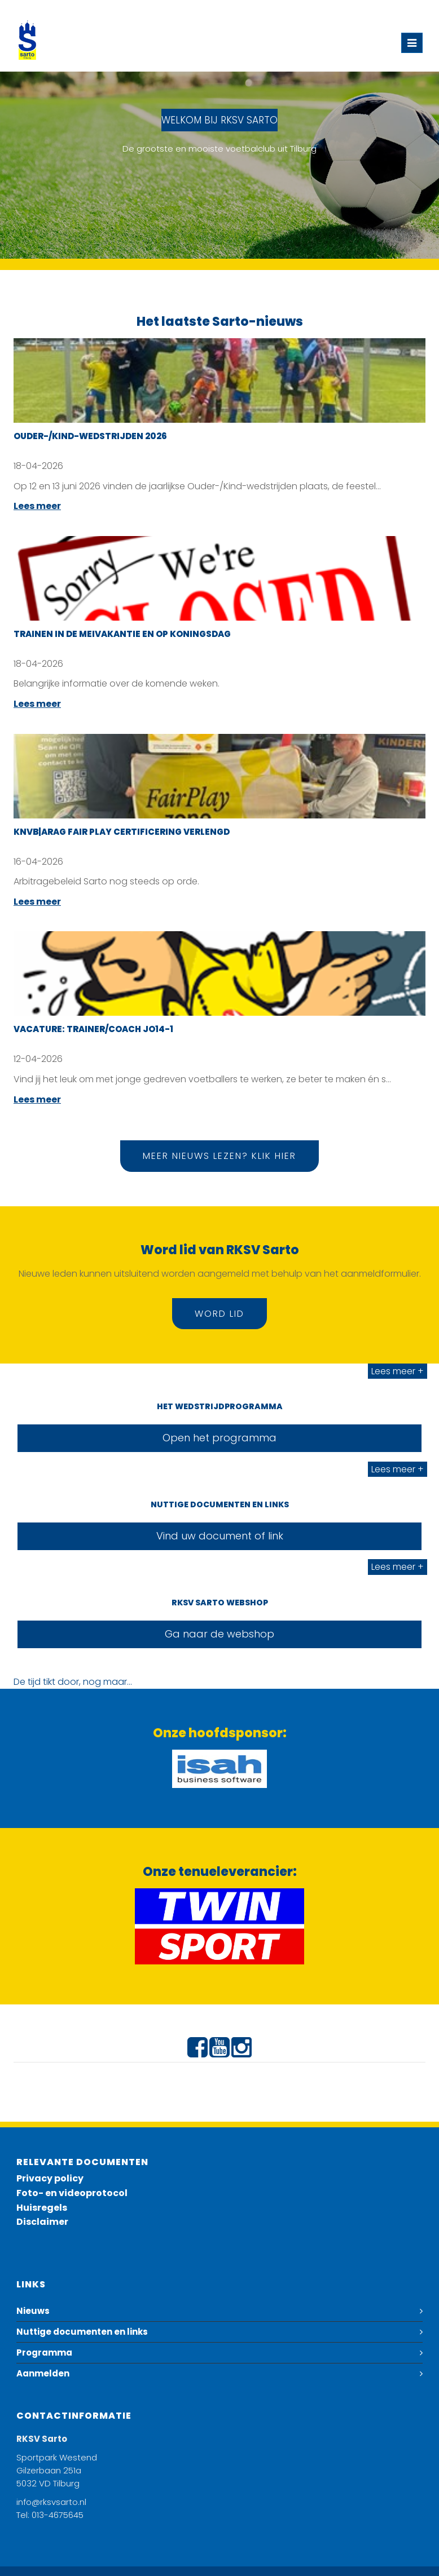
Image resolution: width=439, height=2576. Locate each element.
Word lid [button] (219, 1313)
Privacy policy (50, 2178)
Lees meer (37, 505)
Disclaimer (42, 2221)
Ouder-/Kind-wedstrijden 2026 (90, 436)
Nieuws (33, 2311)
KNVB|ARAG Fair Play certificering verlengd (122, 832)
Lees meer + (397, 1371)
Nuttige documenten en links (82, 2332)
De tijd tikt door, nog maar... (73, 1681)
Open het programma (219, 1438)
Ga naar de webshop (219, 1634)
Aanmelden (42, 2373)
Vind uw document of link (219, 1536)
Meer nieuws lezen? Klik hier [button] (219, 1155)
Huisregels (41, 2207)
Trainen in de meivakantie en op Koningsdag (122, 634)
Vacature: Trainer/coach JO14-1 (93, 1029)
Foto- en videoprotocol (72, 2192)
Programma (44, 2352)
